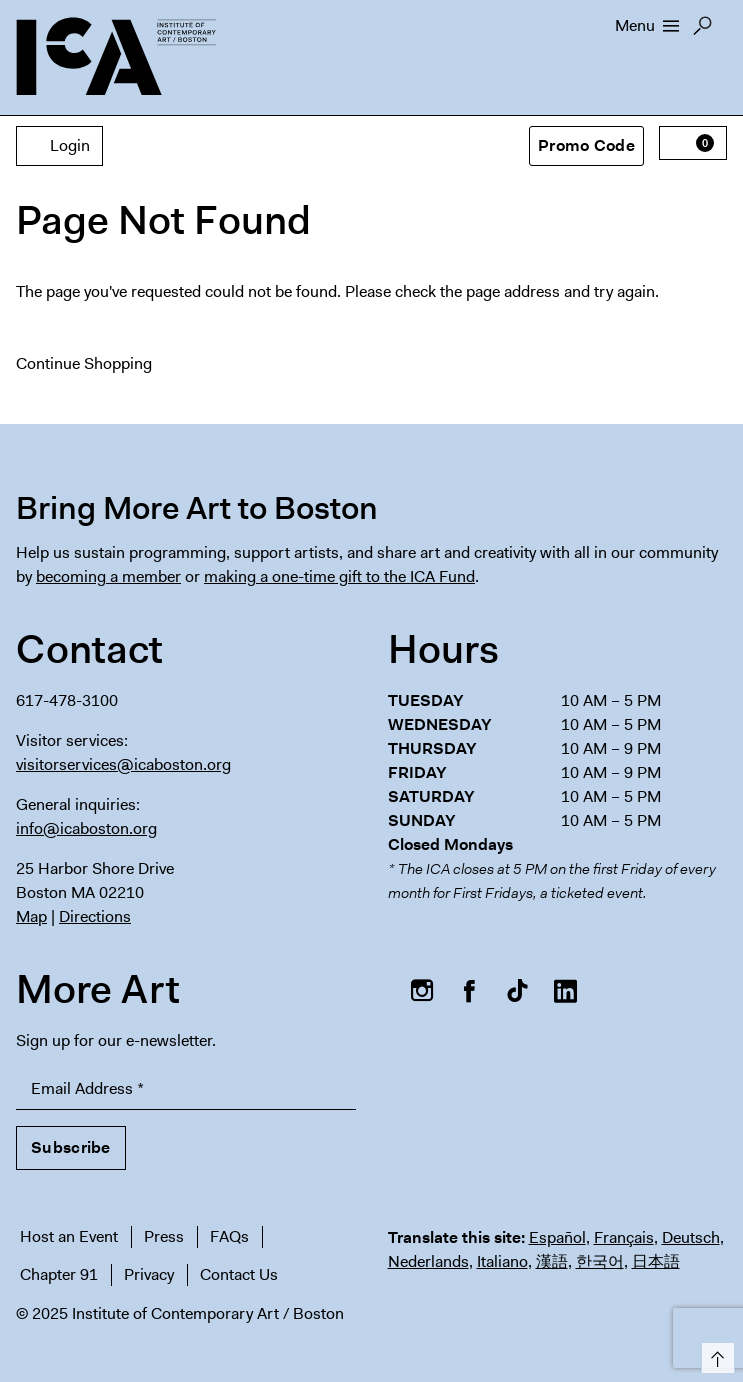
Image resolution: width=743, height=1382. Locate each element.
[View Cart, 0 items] (693, 143)
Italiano (502, 1261)
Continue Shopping (84, 363)
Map (31, 916)
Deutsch (691, 1237)
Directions (95, 916)
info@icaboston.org (86, 828)
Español (557, 1237)
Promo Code (586, 145)
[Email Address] (186, 1089)
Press (164, 1236)
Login (59, 145)
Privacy (149, 1274)
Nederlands (428, 1261)
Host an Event (69, 1236)
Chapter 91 (59, 1274)
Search (702, 31)
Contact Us (239, 1274)
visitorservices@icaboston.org (123, 764)
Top (714, 1354)
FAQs (229, 1236)
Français (624, 1237)
